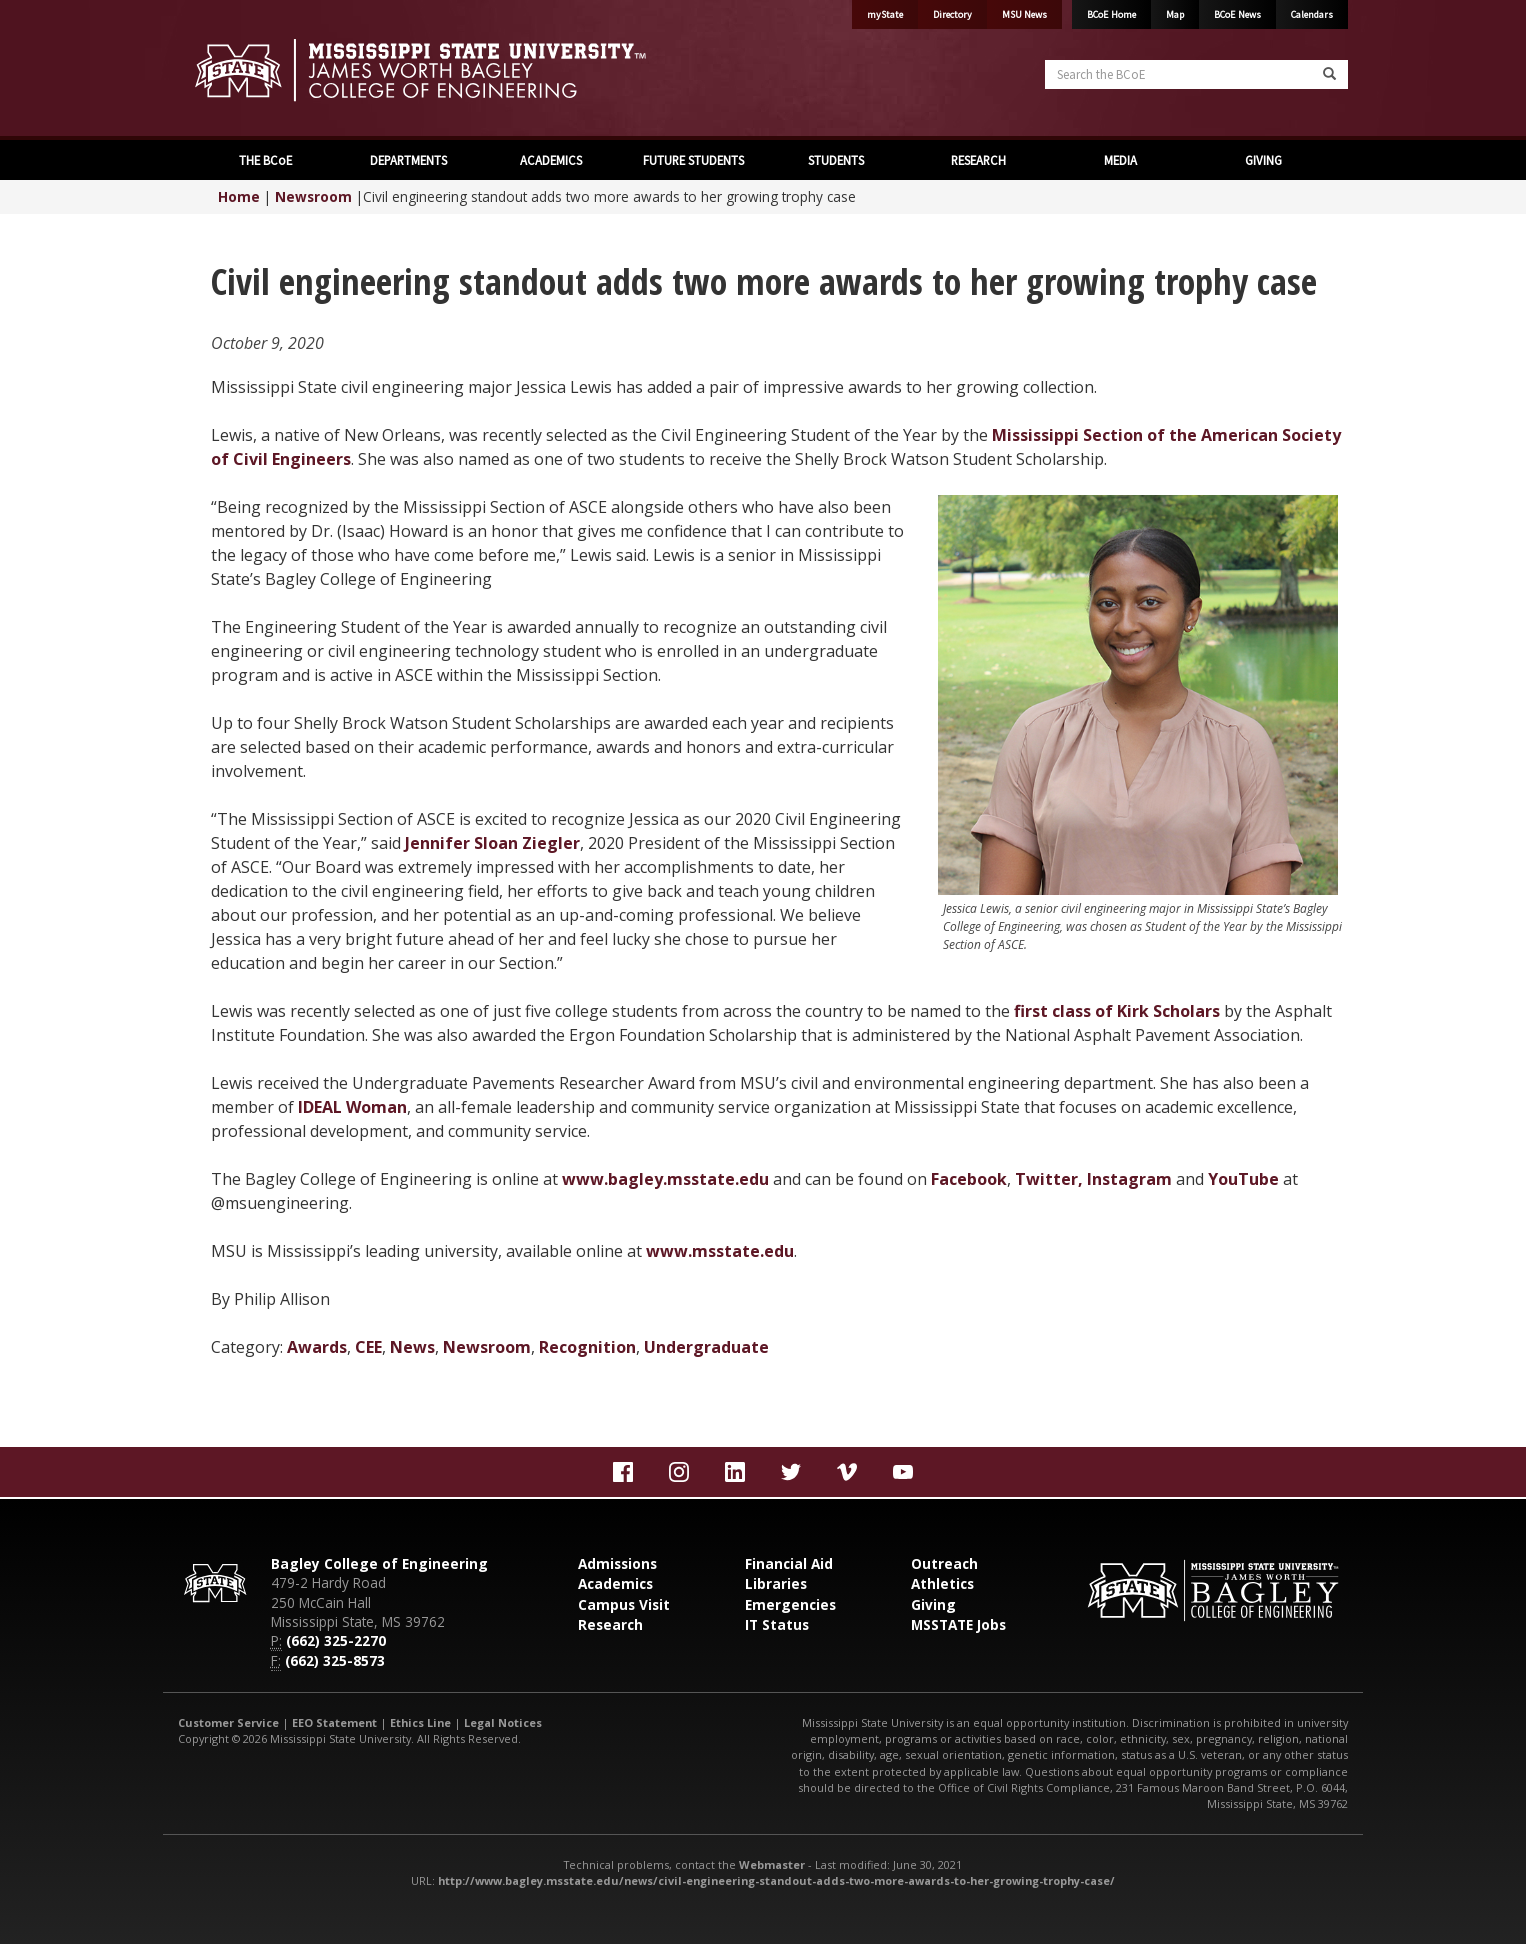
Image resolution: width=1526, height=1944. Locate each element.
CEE (368, 1347)
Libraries (776, 1583)
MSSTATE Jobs (958, 1624)
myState (885, 14)
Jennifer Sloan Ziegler (492, 843)
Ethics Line (420, 1722)
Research (610, 1624)
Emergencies (790, 1604)
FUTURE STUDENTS (692, 160)
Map (1175, 14)
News (412, 1347)
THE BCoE (264, 160)
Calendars (1312, 14)
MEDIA (1119, 160)
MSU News (1024, 14)
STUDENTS (834, 160)
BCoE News (1237, 14)
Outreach (944, 1563)
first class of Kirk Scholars (1117, 1011)
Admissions (617, 1563)
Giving (933, 1604)
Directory (952, 14)
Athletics (942, 1583)
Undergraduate (706, 1347)
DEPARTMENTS (407, 160)
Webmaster (772, 1864)
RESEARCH (977, 160)
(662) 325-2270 (336, 1640)
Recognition (587, 1347)
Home (239, 196)
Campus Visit (624, 1604)
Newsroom (313, 196)
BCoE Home (1111, 14)
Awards (317, 1347)
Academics (615, 1583)
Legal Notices (503, 1722)
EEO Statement (334, 1722)
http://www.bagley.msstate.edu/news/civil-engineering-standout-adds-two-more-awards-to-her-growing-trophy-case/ (776, 1880)
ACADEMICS (549, 160)
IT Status (777, 1624)
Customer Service (228, 1722)
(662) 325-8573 (335, 1660)
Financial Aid (789, 1563)
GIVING (1262, 160)
